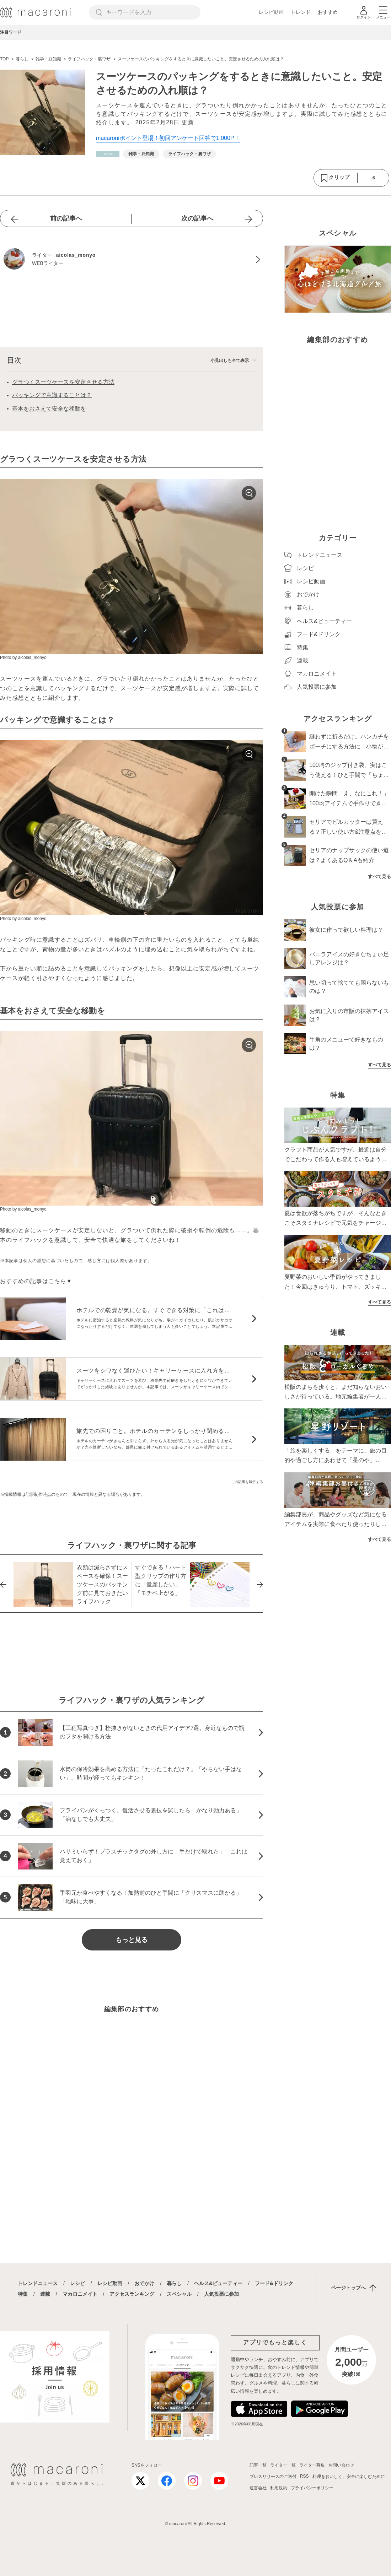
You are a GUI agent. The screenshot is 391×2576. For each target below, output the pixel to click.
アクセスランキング (131, 2294)
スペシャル (179, 2294)
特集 (23, 2294)
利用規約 (278, 2487)
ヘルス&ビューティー (218, 2283)
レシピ (77, 2283)
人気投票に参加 (221, 2294)
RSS (304, 2476)
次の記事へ (197, 218)
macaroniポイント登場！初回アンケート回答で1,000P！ (168, 138)
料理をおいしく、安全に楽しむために (348, 2476)
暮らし (174, 2283)
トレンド (301, 12)
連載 (45, 2294)
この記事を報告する (247, 1482)
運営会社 (258, 2487)
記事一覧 (258, 2465)
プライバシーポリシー (312, 2487)
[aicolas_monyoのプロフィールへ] (131, 260)
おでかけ (144, 2283)
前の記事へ (66, 218)
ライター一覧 (283, 2465)
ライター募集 (312, 2465)
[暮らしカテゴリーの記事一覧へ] (107, 154)
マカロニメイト (80, 2294)
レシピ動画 (271, 12)
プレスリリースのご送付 (273, 2476)
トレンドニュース (38, 2283)
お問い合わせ (341, 2465)
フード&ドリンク (274, 2283)
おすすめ (328, 12)
